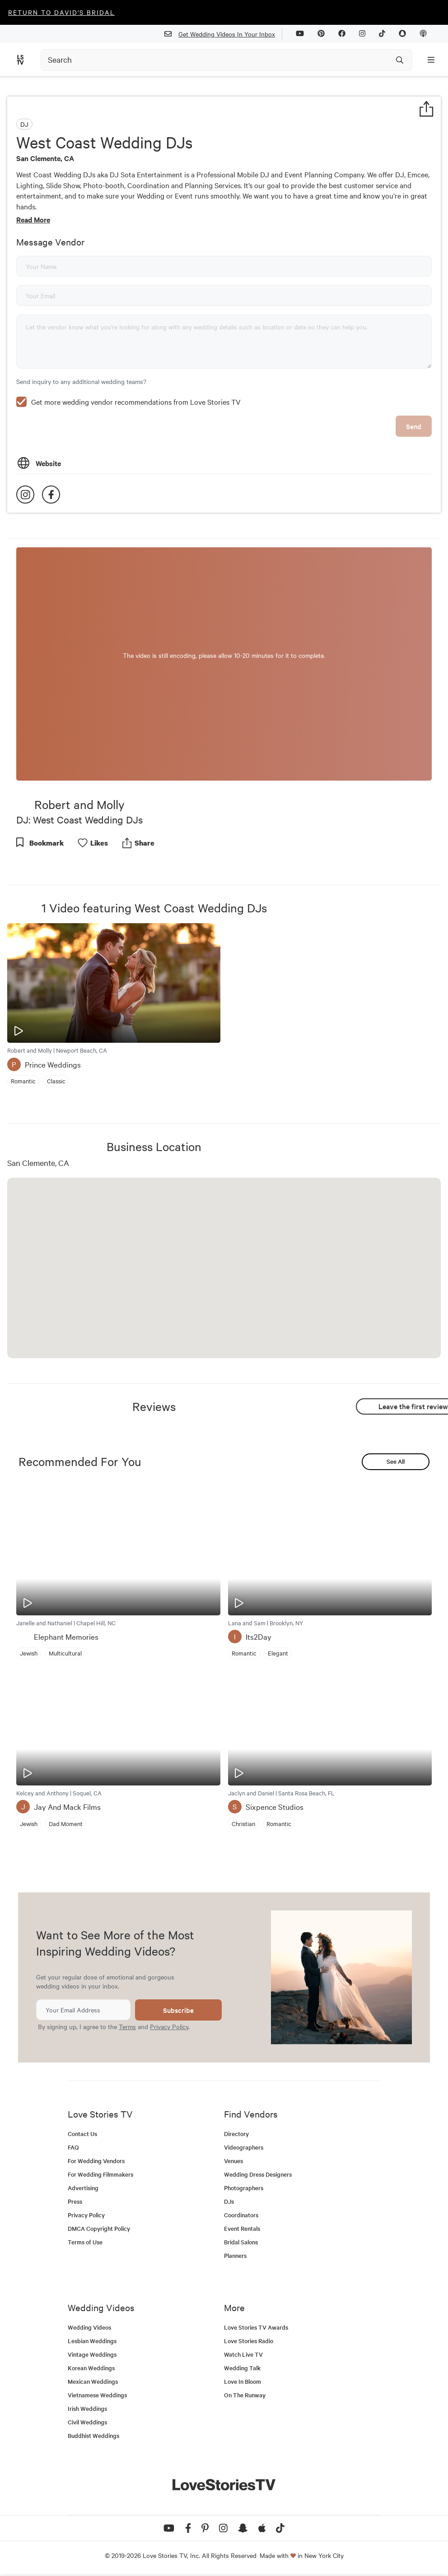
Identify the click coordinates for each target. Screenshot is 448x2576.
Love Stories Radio (248, 2340)
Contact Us (82, 2133)
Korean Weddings (91, 2367)
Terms (127, 2026)
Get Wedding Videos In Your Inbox (223, 34)
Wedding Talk (242, 2367)
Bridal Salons (241, 2242)
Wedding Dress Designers (258, 2174)
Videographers (243, 2147)
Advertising (83, 2187)
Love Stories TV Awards (256, 2327)
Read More (33, 219)
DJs (229, 2201)
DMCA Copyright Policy (99, 2228)
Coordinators (241, 2215)
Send (413, 426)
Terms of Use (85, 2242)
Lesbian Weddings (92, 2340)
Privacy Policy (169, 2026)
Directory (236, 2133)
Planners (235, 2255)
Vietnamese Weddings (97, 2395)
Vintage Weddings (92, 2354)
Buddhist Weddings (93, 2435)
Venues (233, 2160)
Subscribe (178, 2010)
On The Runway (245, 2395)
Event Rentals (242, 2228)
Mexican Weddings (93, 2381)
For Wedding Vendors (96, 2160)
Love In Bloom (242, 2381)
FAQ (73, 2147)
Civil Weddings (87, 2422)
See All (396, 1461)
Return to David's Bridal (61, 12)
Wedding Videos (89, 2327)
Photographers (243, 2187)
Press (75, 2201)
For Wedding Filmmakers (100, 2174)
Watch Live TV (243, 2354)
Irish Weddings (87, 2408)
